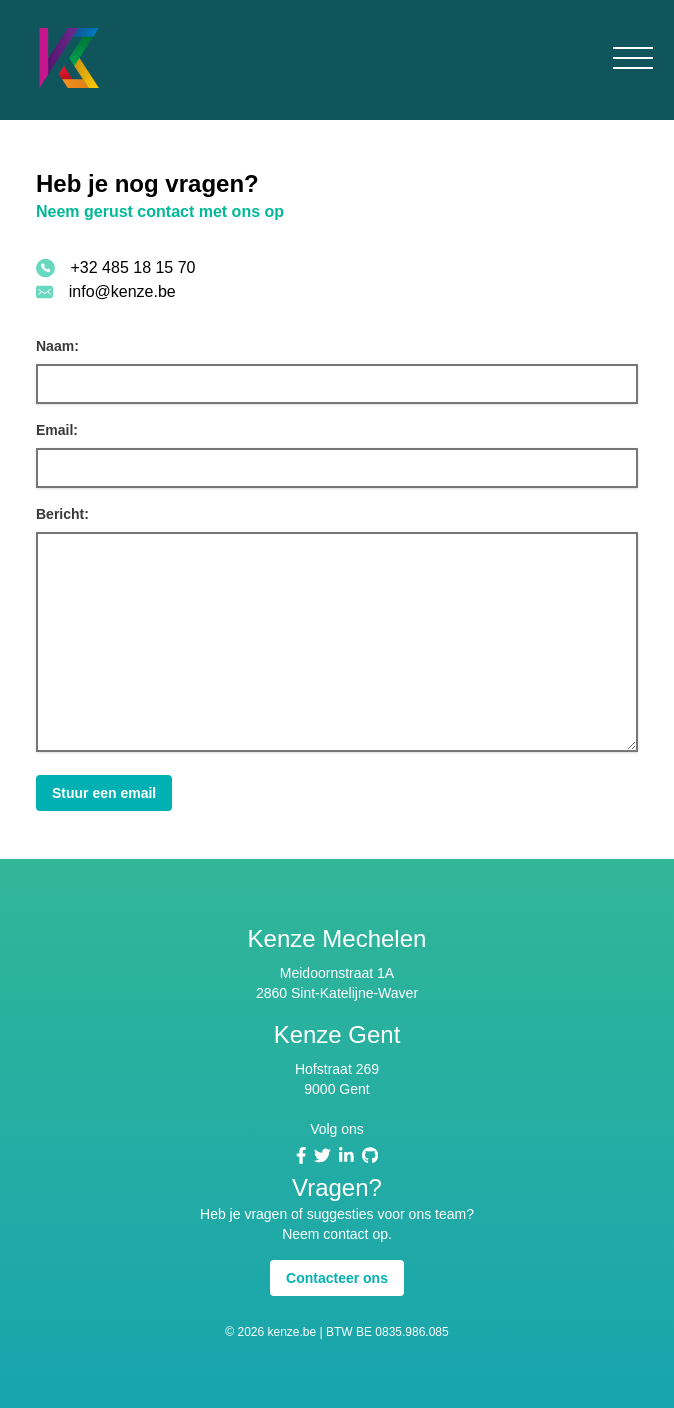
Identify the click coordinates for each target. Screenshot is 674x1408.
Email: (57, 430)
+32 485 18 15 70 (133, 267)
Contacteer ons (337, 1278)
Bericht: (62, 514)
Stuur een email (104, 793)
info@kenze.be (122, 291)
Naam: (57, 346)
